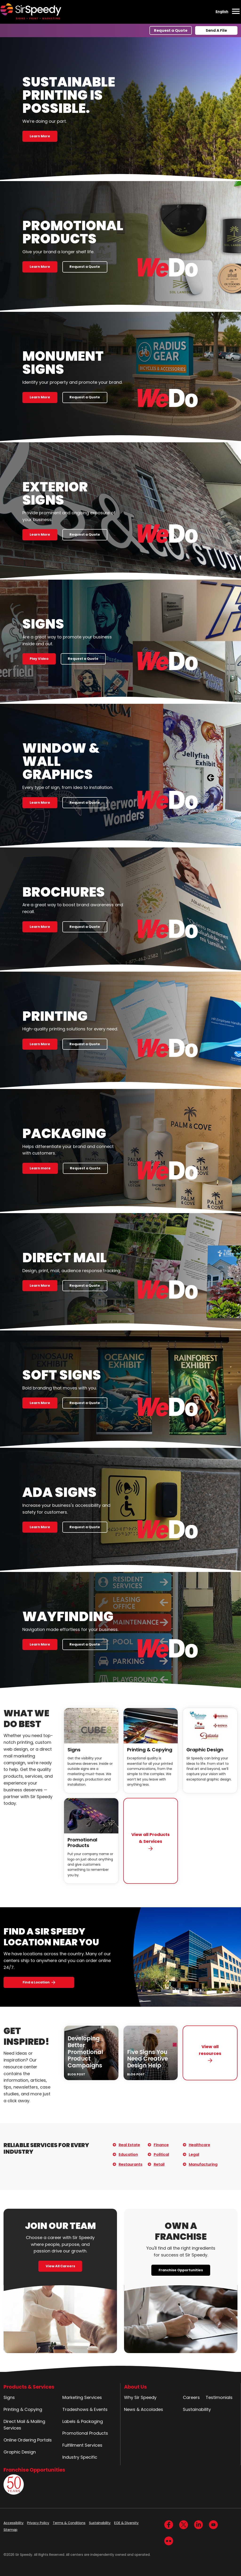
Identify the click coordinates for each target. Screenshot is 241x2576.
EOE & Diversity (126, 2523)
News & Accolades (143, 2409)
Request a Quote (170, 30)
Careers (191, 2397)
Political (161, 2154)
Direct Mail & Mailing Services (24, 2424)
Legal (194, 2154)
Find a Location (36, 1982)
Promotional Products (82, 1842)
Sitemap (10, 2529)
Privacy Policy (38, 2523)
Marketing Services (82, 2397)
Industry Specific (79, 2457)
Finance (161, 2145)
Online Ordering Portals (28, 2440)
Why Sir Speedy (140, 2397)
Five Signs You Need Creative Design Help (147, 2059)
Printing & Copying (149, 1749)
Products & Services (29, 2387)
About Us (135, 2387)
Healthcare (199, 2145)
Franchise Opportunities (181, 2270)
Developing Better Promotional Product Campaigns (85, 2051)
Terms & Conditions (69, 2523)
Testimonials (219, 2397)
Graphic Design (204, 1749)
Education (128, 2154)
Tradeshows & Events (85, 2409)
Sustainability (197, 2409)
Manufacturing (203, 2164)
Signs (74, 1749)
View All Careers (60, 2266)
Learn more (40, 1168)
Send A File (216, 30)
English (222, 11)
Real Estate (129, 2145)
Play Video (39, 658)
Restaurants (130, 2164)
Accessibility (14, 2523)
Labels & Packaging (82, 2421)
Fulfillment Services (82, 2445)
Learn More (40, 136)
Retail (159, 2164)
